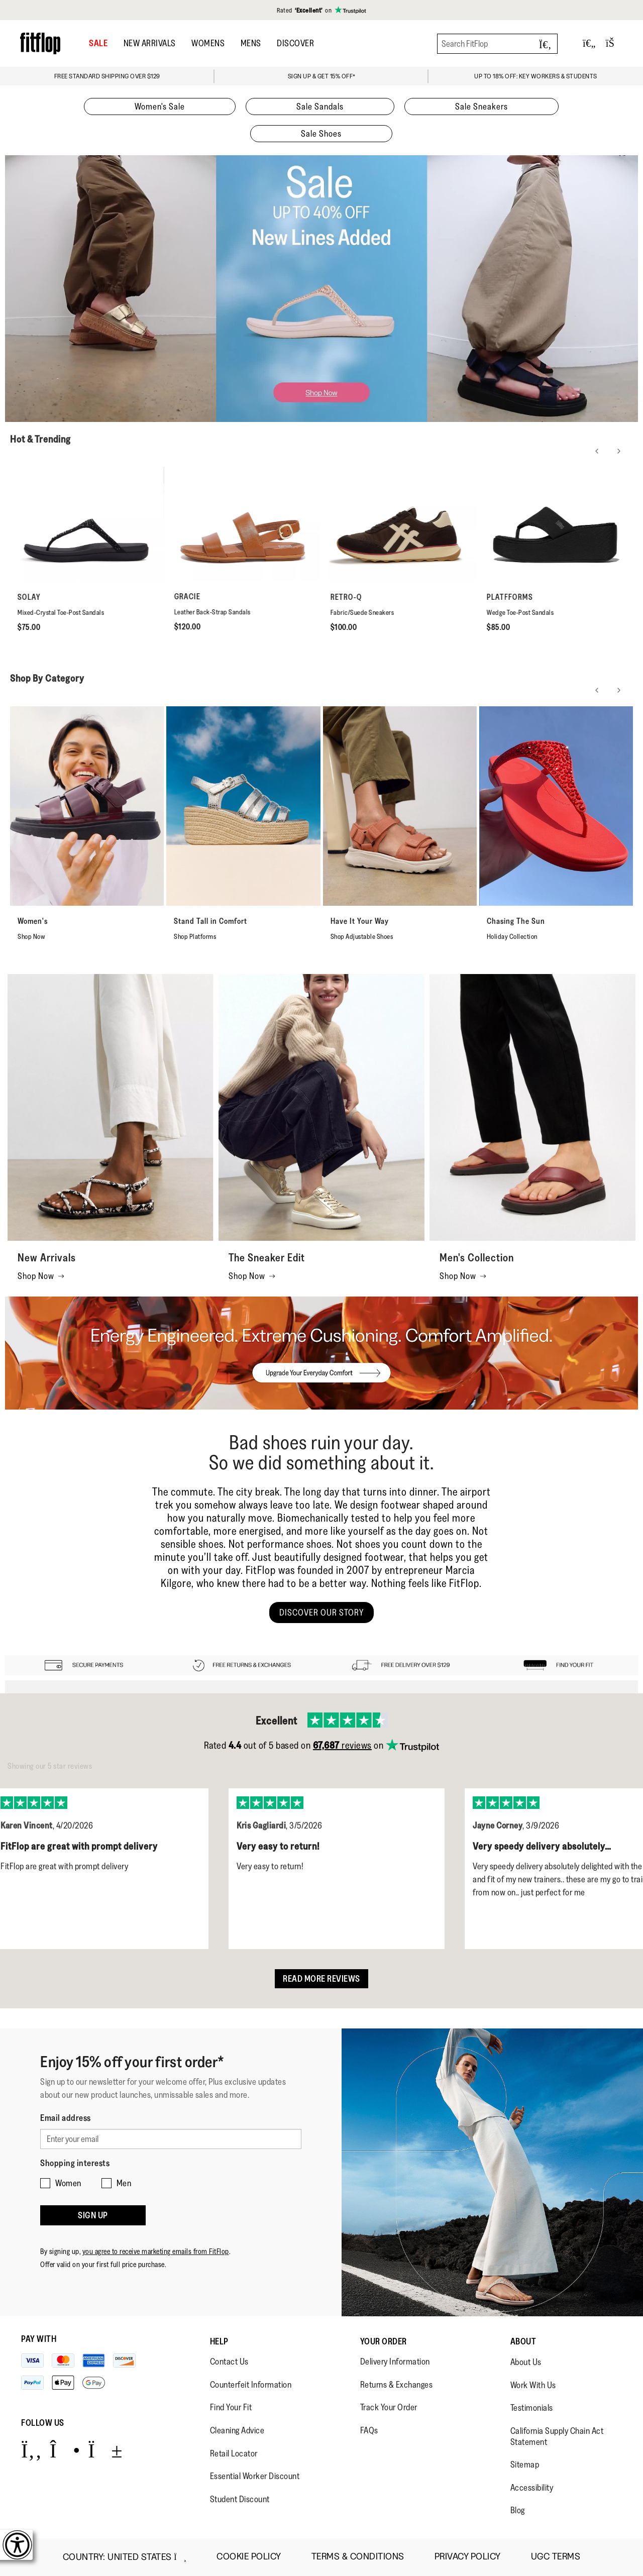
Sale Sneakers (481, 106)
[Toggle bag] (614, 43)
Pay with (38, 2338)
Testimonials (531, 2407)
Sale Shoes (321, 133)
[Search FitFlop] (497, 44)
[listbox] (321, 1860)
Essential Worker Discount (255, 2476)
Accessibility (532, 2487)
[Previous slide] (597, 451)
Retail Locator (234, 2453)
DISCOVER (295, 43)
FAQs (369, 2430)
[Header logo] (40, 43)
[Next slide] (619, 451)
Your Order (383, 2341)
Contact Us (229, 2361)
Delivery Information (395, 2361)
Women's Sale (160, 106)
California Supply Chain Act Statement (557, 2436)
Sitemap (525, 2464)
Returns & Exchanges (396, 2384)
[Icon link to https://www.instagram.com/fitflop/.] (65, 2450)
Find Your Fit (231, 2407)
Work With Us (533, 2385)
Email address (65, 2117)
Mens (251, 43)
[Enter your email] (170, 2139)
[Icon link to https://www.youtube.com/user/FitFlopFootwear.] (105, 2450)
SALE (98, 43)
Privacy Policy (468, 2556)
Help (219, 2341)
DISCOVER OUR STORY (321, 1612)
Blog (517, 2510)
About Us (526, 2362)
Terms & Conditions (357, 2556)
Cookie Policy (249, 2556)
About (523, 2341)
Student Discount (240, 2499)
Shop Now (41, 1275)
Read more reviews (321, 1978)
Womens (208, 43)
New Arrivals (150, 43)
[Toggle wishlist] (589, 43)
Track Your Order (388, 2407)
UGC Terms (556, 2556)
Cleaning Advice (237, 2430)
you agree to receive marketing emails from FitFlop (155, 2251)
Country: (125, 2556)
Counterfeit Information (251, 2384)
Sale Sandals (320, 106)
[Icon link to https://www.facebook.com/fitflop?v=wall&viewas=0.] (31, 2450)
